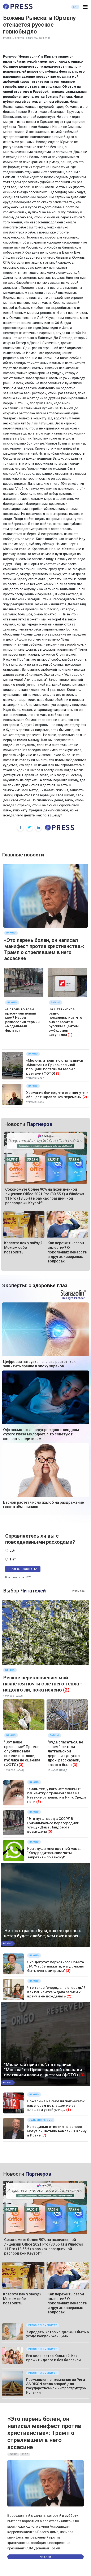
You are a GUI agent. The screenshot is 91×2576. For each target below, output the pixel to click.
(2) (84, 1097)
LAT (75, 6)
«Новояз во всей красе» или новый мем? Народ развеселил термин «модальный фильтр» (22, 1020)
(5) (50, 1831)
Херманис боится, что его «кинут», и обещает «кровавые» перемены (57, 1095)
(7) (44, 2135)
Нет (13, 1559)
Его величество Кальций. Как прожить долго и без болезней (53, 2358)
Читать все (77, 1590)
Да (12, 1550)
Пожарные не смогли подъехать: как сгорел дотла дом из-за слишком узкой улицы (56, 2105)
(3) (58, 1073)
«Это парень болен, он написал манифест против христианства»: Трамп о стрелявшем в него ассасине (44, 949)
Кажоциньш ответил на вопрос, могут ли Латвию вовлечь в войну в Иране (56, 2131)
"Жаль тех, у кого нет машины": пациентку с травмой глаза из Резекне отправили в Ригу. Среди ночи (56, 1795)
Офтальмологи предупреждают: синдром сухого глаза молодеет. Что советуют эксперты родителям (41, 1434)
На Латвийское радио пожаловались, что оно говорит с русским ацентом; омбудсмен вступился (65, 1022)
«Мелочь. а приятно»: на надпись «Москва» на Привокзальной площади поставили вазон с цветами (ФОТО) (54, 1066)
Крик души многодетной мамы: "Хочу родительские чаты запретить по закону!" (54, 1852)
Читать (45, 2556)
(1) (70, 1035)
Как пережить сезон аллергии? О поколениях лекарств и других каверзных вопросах (67, 1252)
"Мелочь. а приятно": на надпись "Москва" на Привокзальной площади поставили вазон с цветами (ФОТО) (43, 2069)
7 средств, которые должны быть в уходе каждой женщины (57, 2334)
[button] (85, 7)
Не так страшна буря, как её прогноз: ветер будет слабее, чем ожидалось (42, 1933)
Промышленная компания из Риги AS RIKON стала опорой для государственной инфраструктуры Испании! (56, 2385)
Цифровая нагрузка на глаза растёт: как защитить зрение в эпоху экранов (39, 1363)
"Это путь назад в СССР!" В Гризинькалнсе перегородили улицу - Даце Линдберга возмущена (53, 1825)
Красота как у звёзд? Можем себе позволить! (23, 1247)
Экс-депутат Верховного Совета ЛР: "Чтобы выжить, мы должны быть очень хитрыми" (55, 1966)
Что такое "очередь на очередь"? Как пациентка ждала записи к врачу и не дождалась (56, 1992)
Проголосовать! (22, 1569)
